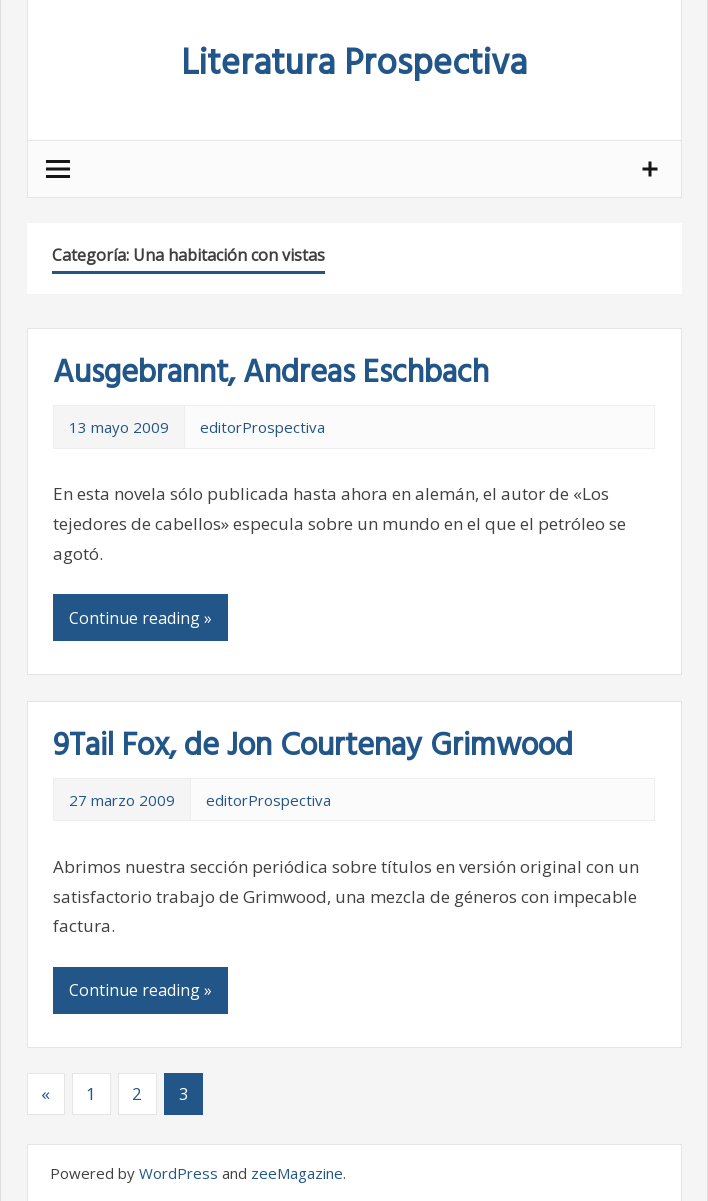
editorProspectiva (262, 427)
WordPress (178, 1173)
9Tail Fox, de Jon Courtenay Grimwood (313, 746)
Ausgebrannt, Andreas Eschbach (271, 373)
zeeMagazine (297, 1173)
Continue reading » (140, 618)
